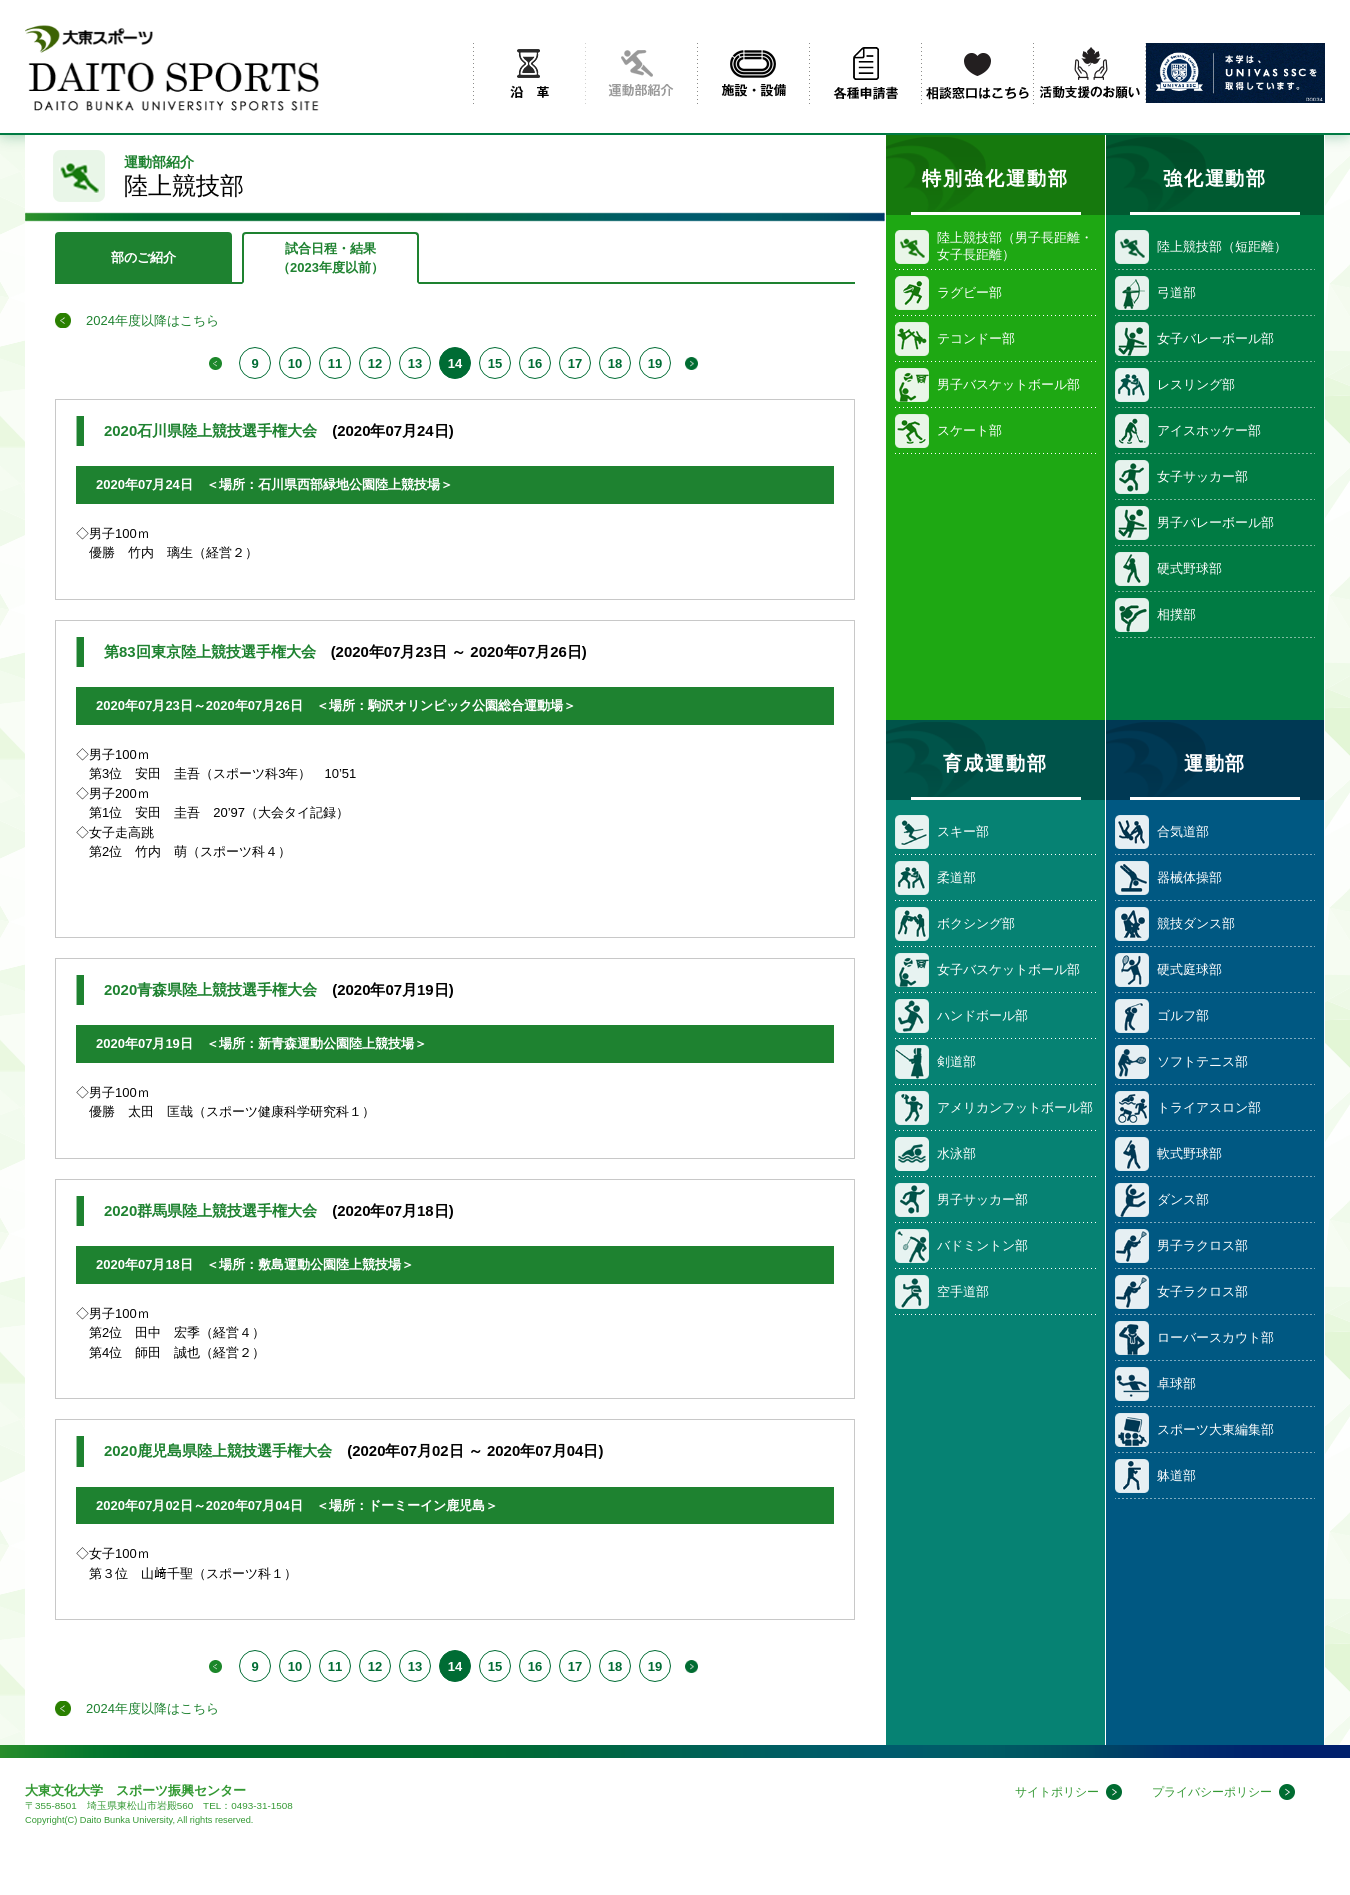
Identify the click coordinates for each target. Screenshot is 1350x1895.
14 (455, 363)
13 (415, 363)
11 (335, 363)
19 (655, 363)
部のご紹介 (143, 257)
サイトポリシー (1043, 1792)
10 (295, 363)
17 (575, 363)
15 (495, 363)
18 (615, 363)
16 (535, 363)
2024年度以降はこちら (152, 320)
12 (375, 363)
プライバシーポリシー (1207, 1792)
